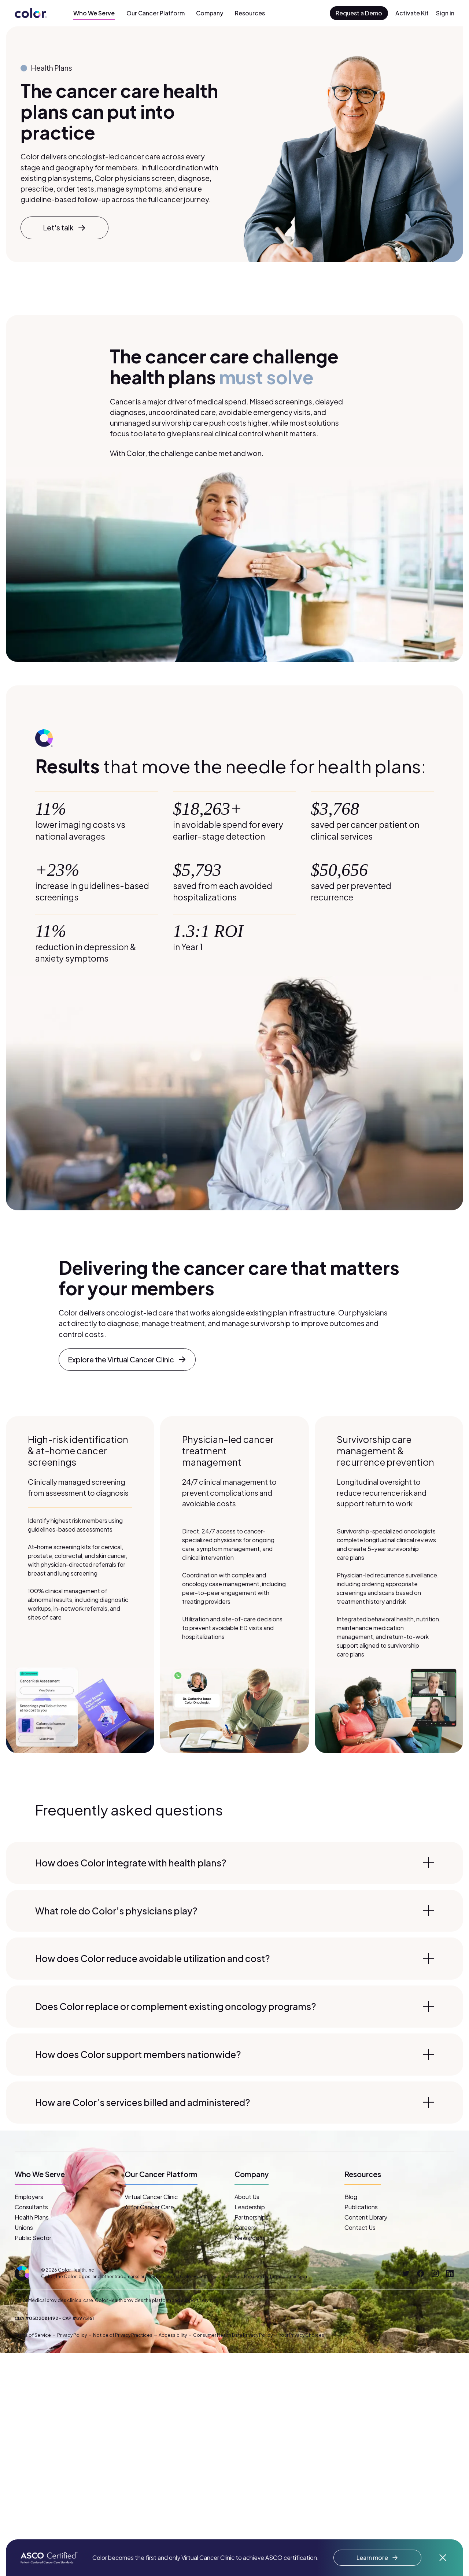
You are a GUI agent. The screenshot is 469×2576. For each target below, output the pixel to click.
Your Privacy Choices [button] (301, 2335)
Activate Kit (412, 13)
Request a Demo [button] (359, 13)
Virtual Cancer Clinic (151, 2197)
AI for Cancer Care (149, 2207)
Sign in (445, 13)
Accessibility (173, 2335)
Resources (250, 13)
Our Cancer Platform (155, 13)
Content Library (365, 2217)
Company (209, 13)
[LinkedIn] (450, 2273)
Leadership (249, 2207)
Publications (361, 2207)
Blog (350, 2197)
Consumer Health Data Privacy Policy (233, 2335)
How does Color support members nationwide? (234, 2054)
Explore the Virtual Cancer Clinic (127, 1359)
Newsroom (249, 2238)
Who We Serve (94, 13)
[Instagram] (435, 2273)
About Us (246, 2197)
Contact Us (360, 2227)
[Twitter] (406, 2273)
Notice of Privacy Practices (122, 2335)
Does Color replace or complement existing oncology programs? (234, 2006)
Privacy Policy (72, 2335)
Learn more (377, 2557)
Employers (29, 2197)
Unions (24, 2227)
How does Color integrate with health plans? (234, 1863)
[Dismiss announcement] (442, 2557)
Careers (245, 2227)
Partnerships (251, 2217)
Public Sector (33, 2238)
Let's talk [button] (64, 227)
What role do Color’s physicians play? (234, 1911)
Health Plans (32, 2217)
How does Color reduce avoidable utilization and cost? (234, 1958)
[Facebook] (420, 2273)
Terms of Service (33, 2335)
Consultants (31, 2207)
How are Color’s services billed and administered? (234, 2102)
